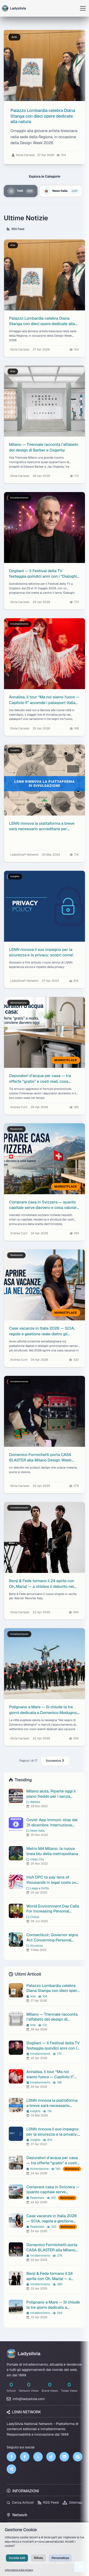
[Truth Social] (11, 2469)
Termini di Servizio (48, 2556)
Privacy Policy (25, 2556)
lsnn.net (18, 2541)
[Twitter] (38, 2456)
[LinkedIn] (64, 2456)
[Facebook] (11, 2456)
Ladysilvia (23, 2353)
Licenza (68, 2556)
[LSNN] (77, 2456)
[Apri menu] (83, 8)
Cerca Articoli (20, 2502)
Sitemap (72, 2502)
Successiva (55, 1761)
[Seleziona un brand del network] (44, 2526)
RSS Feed (15, 229)
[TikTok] (51, 2456)
